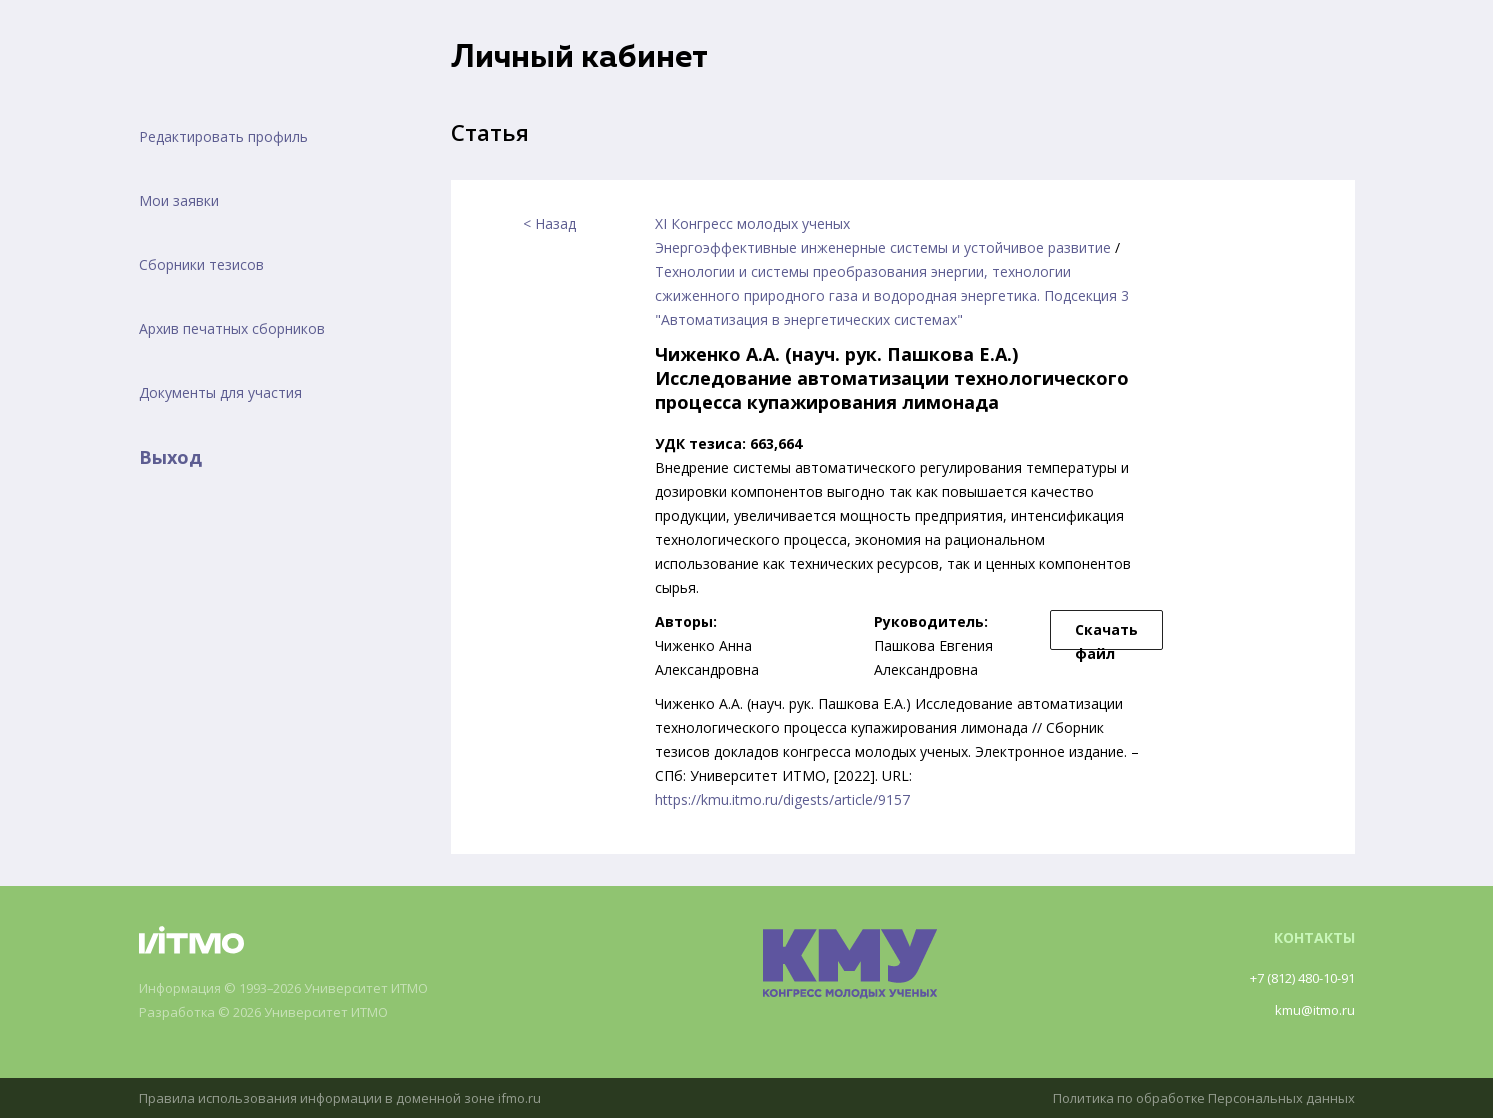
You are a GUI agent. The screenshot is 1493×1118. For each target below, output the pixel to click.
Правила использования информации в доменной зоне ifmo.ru (352, 1097)
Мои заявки (179, 200)
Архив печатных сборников (232, 328)
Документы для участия (220, 392)
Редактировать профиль (223, 136)
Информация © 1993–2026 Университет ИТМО (299, 988)
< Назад (549, 223)
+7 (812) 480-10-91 (1293, 977)
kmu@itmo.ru (1311, 1009)
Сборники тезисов (201, 264)
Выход (170, 457)
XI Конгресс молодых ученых (752, 223)
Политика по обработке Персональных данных (1194, 1097)
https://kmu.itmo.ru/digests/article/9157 (782, 799)
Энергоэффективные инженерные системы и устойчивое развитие (883, 247)
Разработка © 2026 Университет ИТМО (275, 1012)
